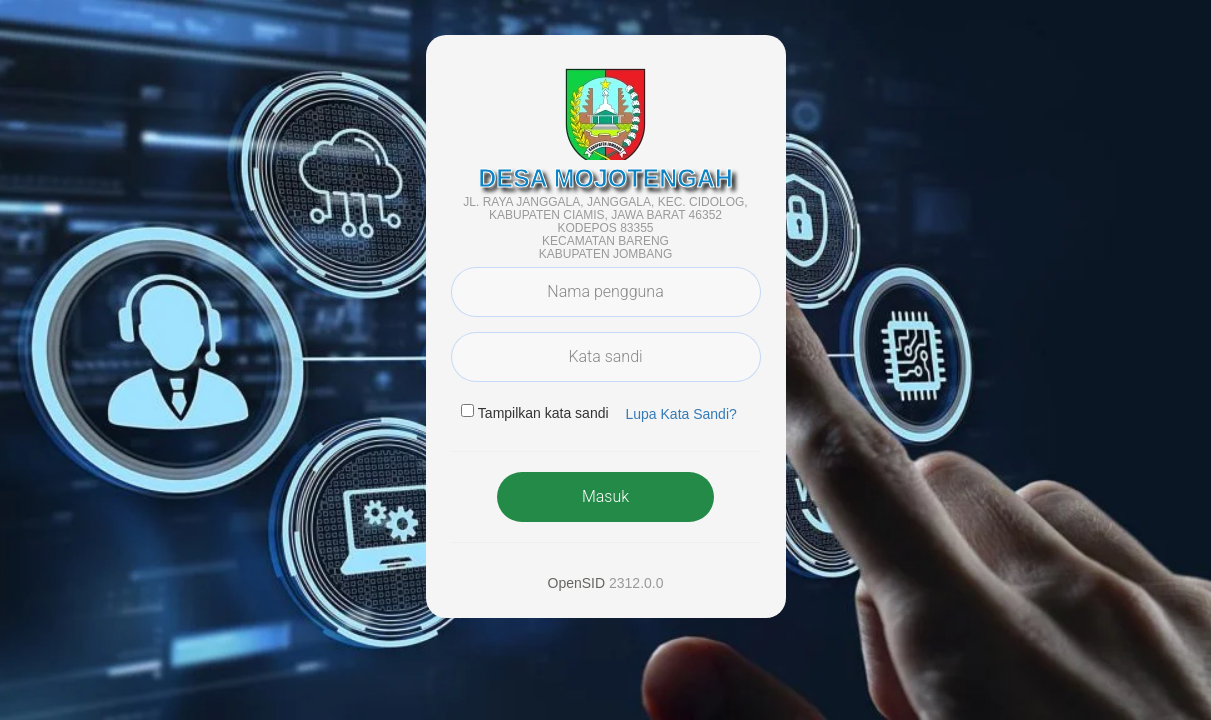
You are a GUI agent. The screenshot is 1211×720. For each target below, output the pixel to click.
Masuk (605, 496)
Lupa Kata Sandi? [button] (680, 414)
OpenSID (577, 583)
